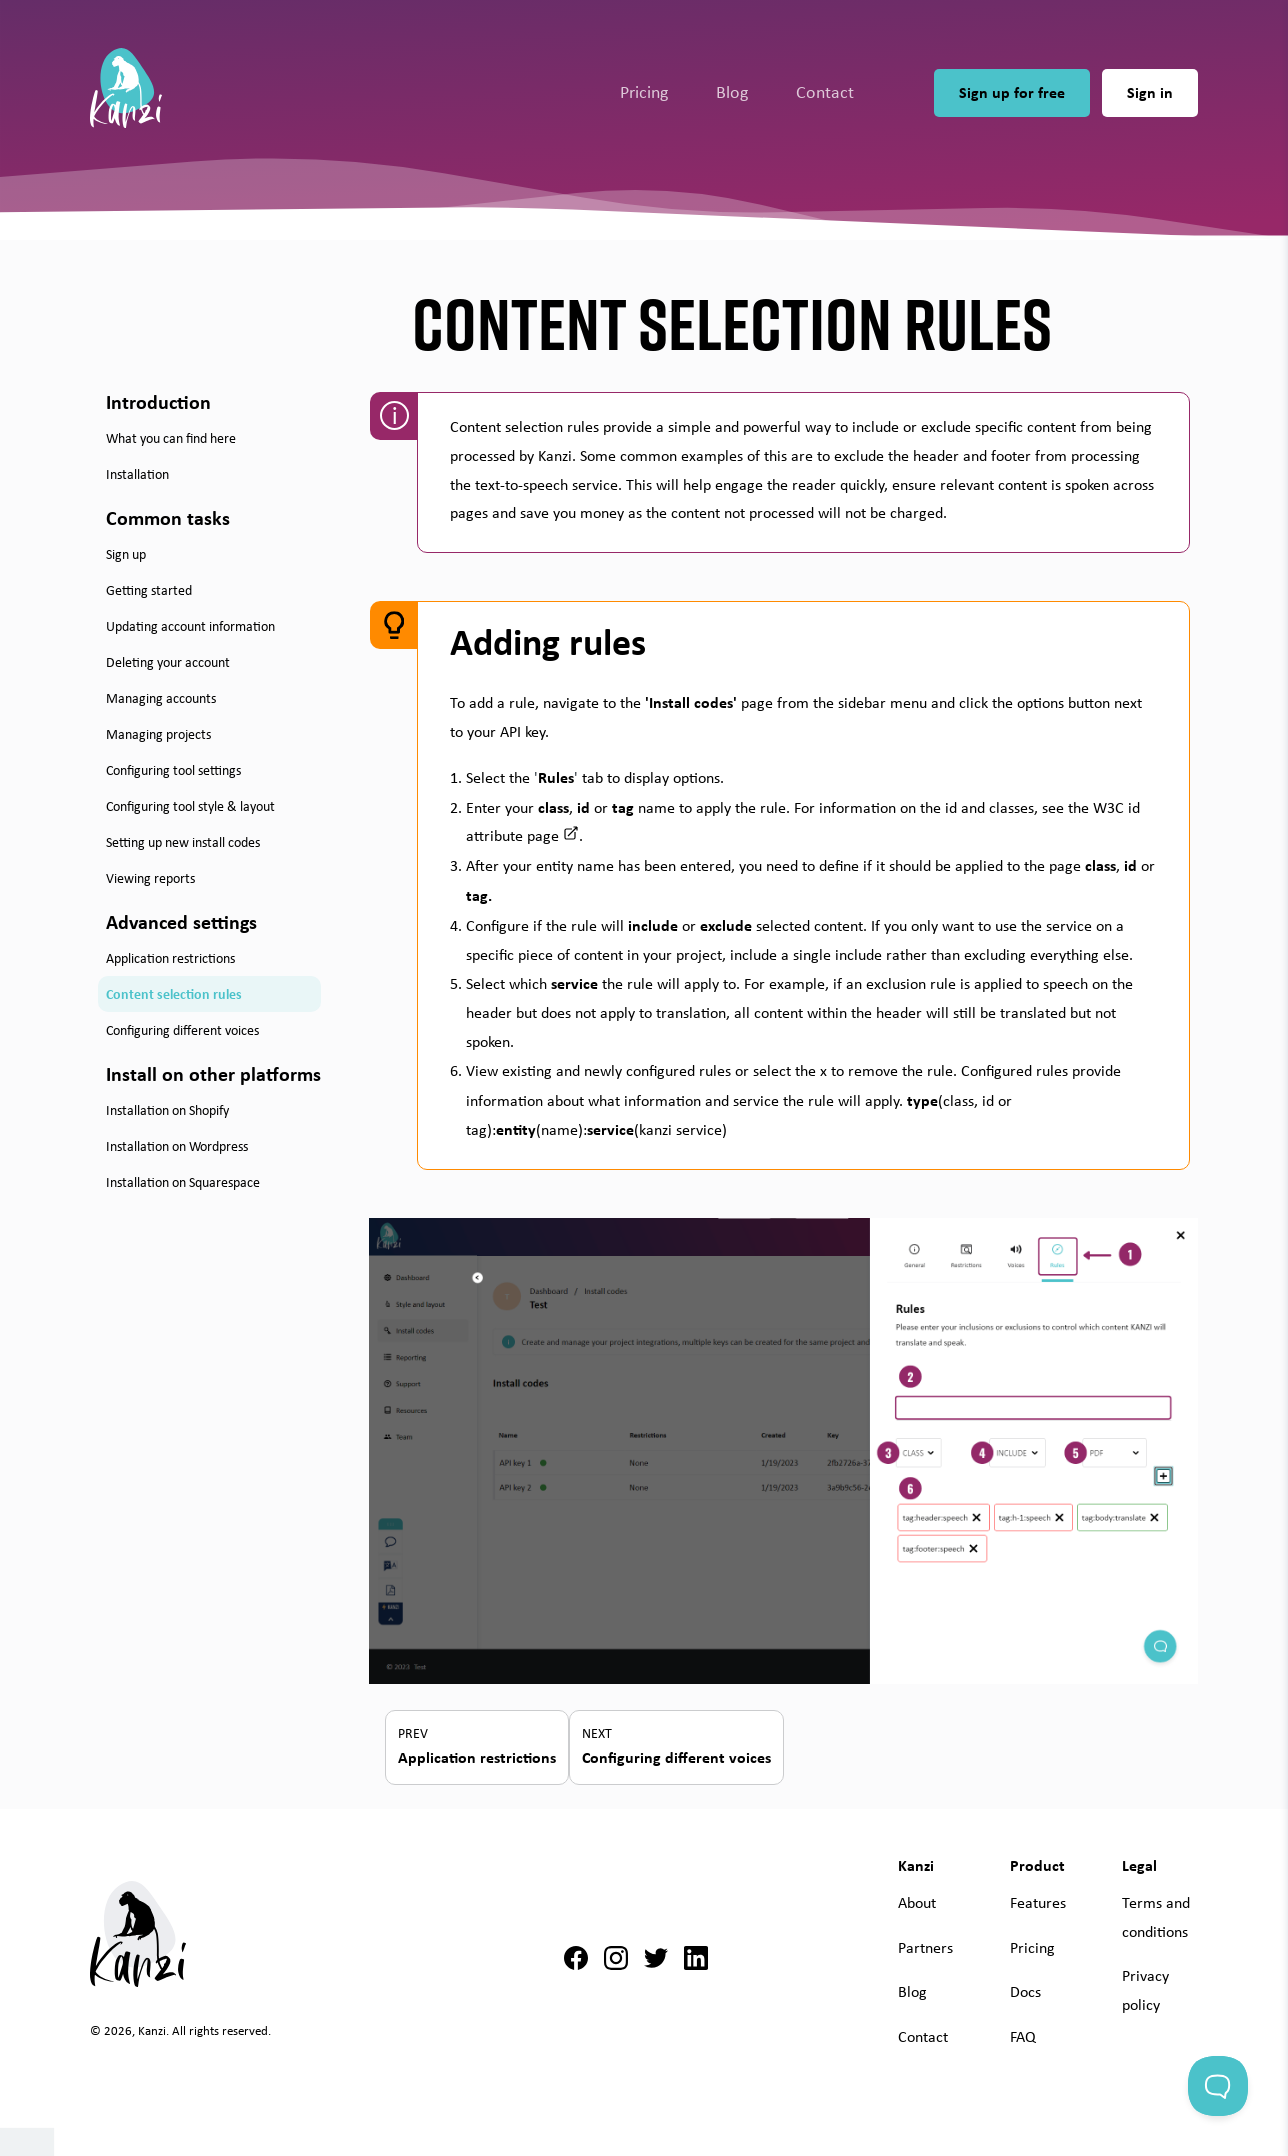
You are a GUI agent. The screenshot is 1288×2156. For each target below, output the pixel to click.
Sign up (126, 554)
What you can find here (171, 438)
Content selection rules (174, 993)
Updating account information (190, 626)
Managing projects (158, 734)
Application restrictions (170, 958)
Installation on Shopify (167, 1110)
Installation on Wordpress (177, 1146)
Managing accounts (161, 698)
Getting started (149, 590)
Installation (137, 474)
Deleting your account (168, 662)
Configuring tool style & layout (190, 806)
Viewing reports (150, 878)
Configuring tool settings (173, 770)
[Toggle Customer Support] (1218, 2086)
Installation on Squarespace (183, 1182)
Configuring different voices (182, 1030)
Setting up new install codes (183, 842)
